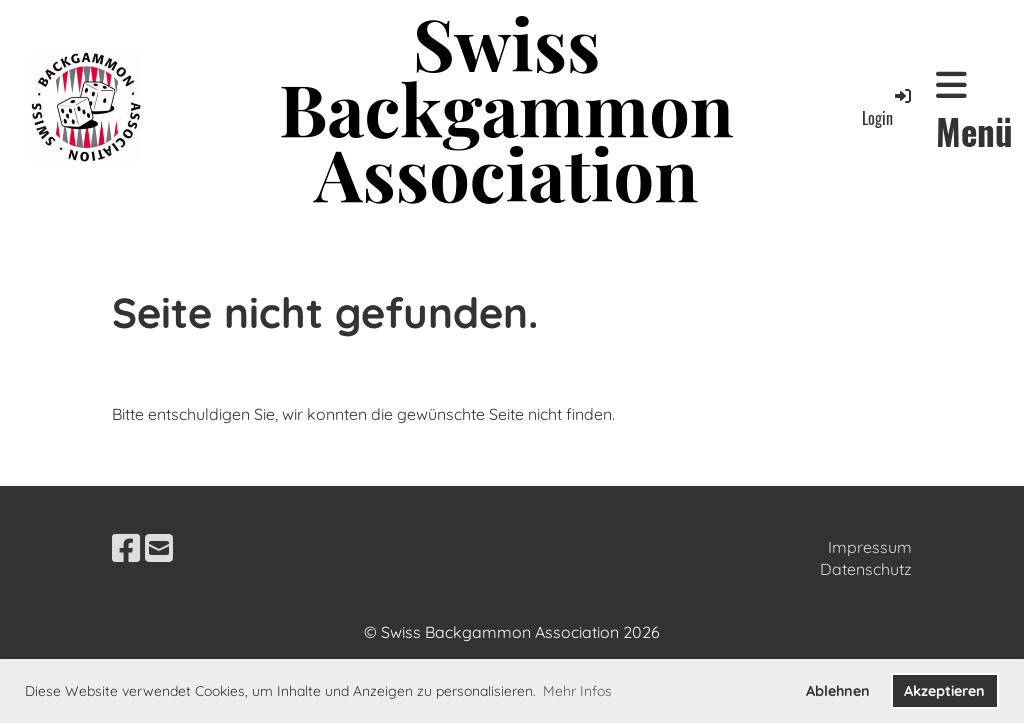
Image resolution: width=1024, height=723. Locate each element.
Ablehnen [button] (838, 691)
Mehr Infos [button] (577, 691)
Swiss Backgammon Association (506, 107)
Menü (974, 111)
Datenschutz (866, 569)
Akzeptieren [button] (944, 691)
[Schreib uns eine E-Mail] (159, 548)
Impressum (870, 547)
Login (888, 107)
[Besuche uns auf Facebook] (126, 548)
